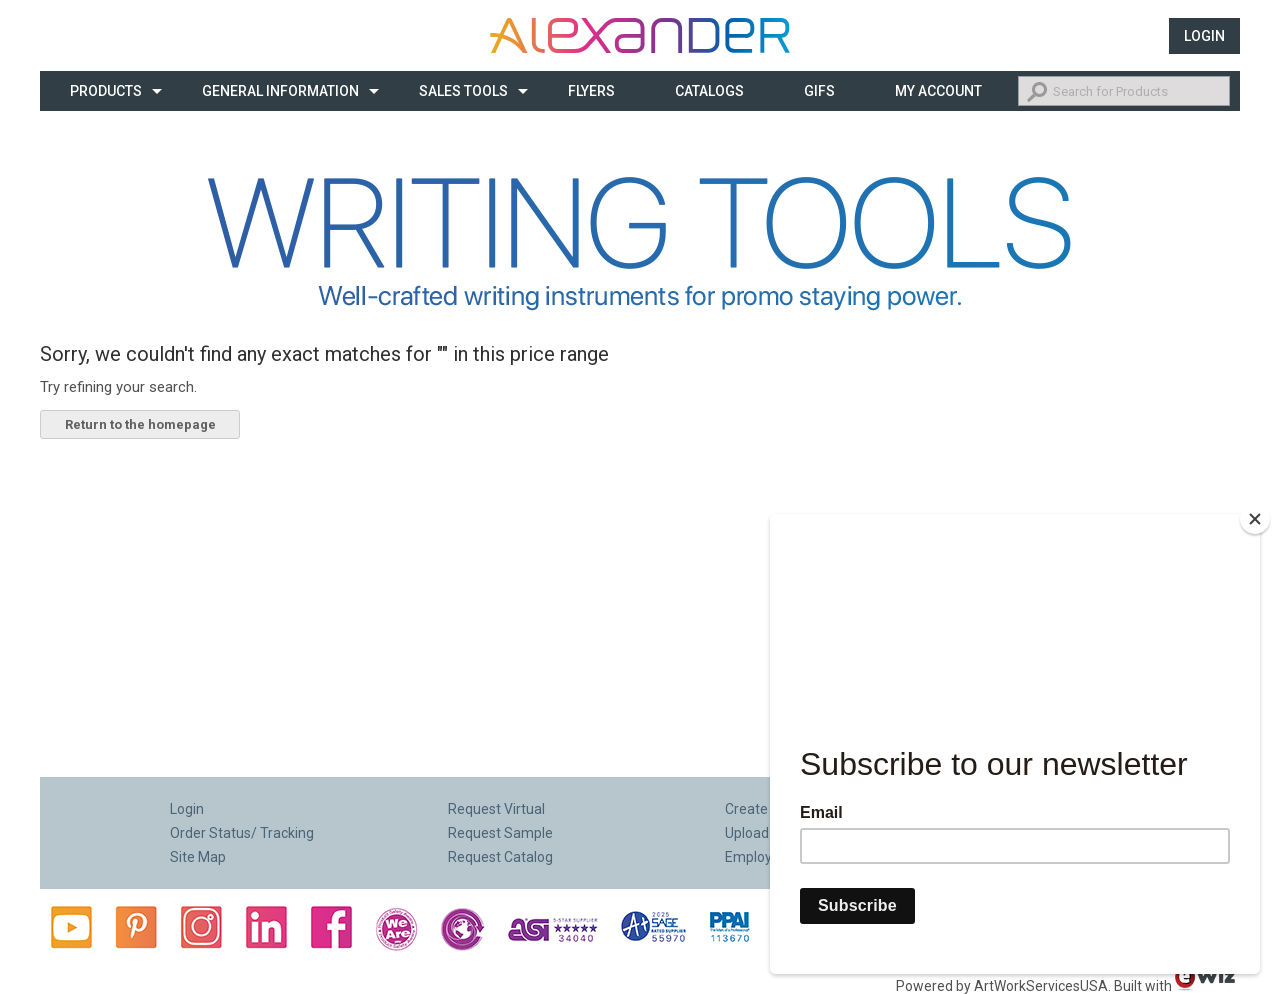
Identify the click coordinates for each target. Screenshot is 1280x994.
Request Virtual (496, 809)
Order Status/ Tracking (242, 833)
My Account (938, 91)
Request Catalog (500, 857)
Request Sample (500, 833)
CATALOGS (709, 91)
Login (1204, 36)
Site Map (198, 857)
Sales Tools (463, 91)
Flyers (591, 91)
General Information (280, 91)
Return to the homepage (140, 424)
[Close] (1255, 519)
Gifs (819, 91)
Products (106, 91)
